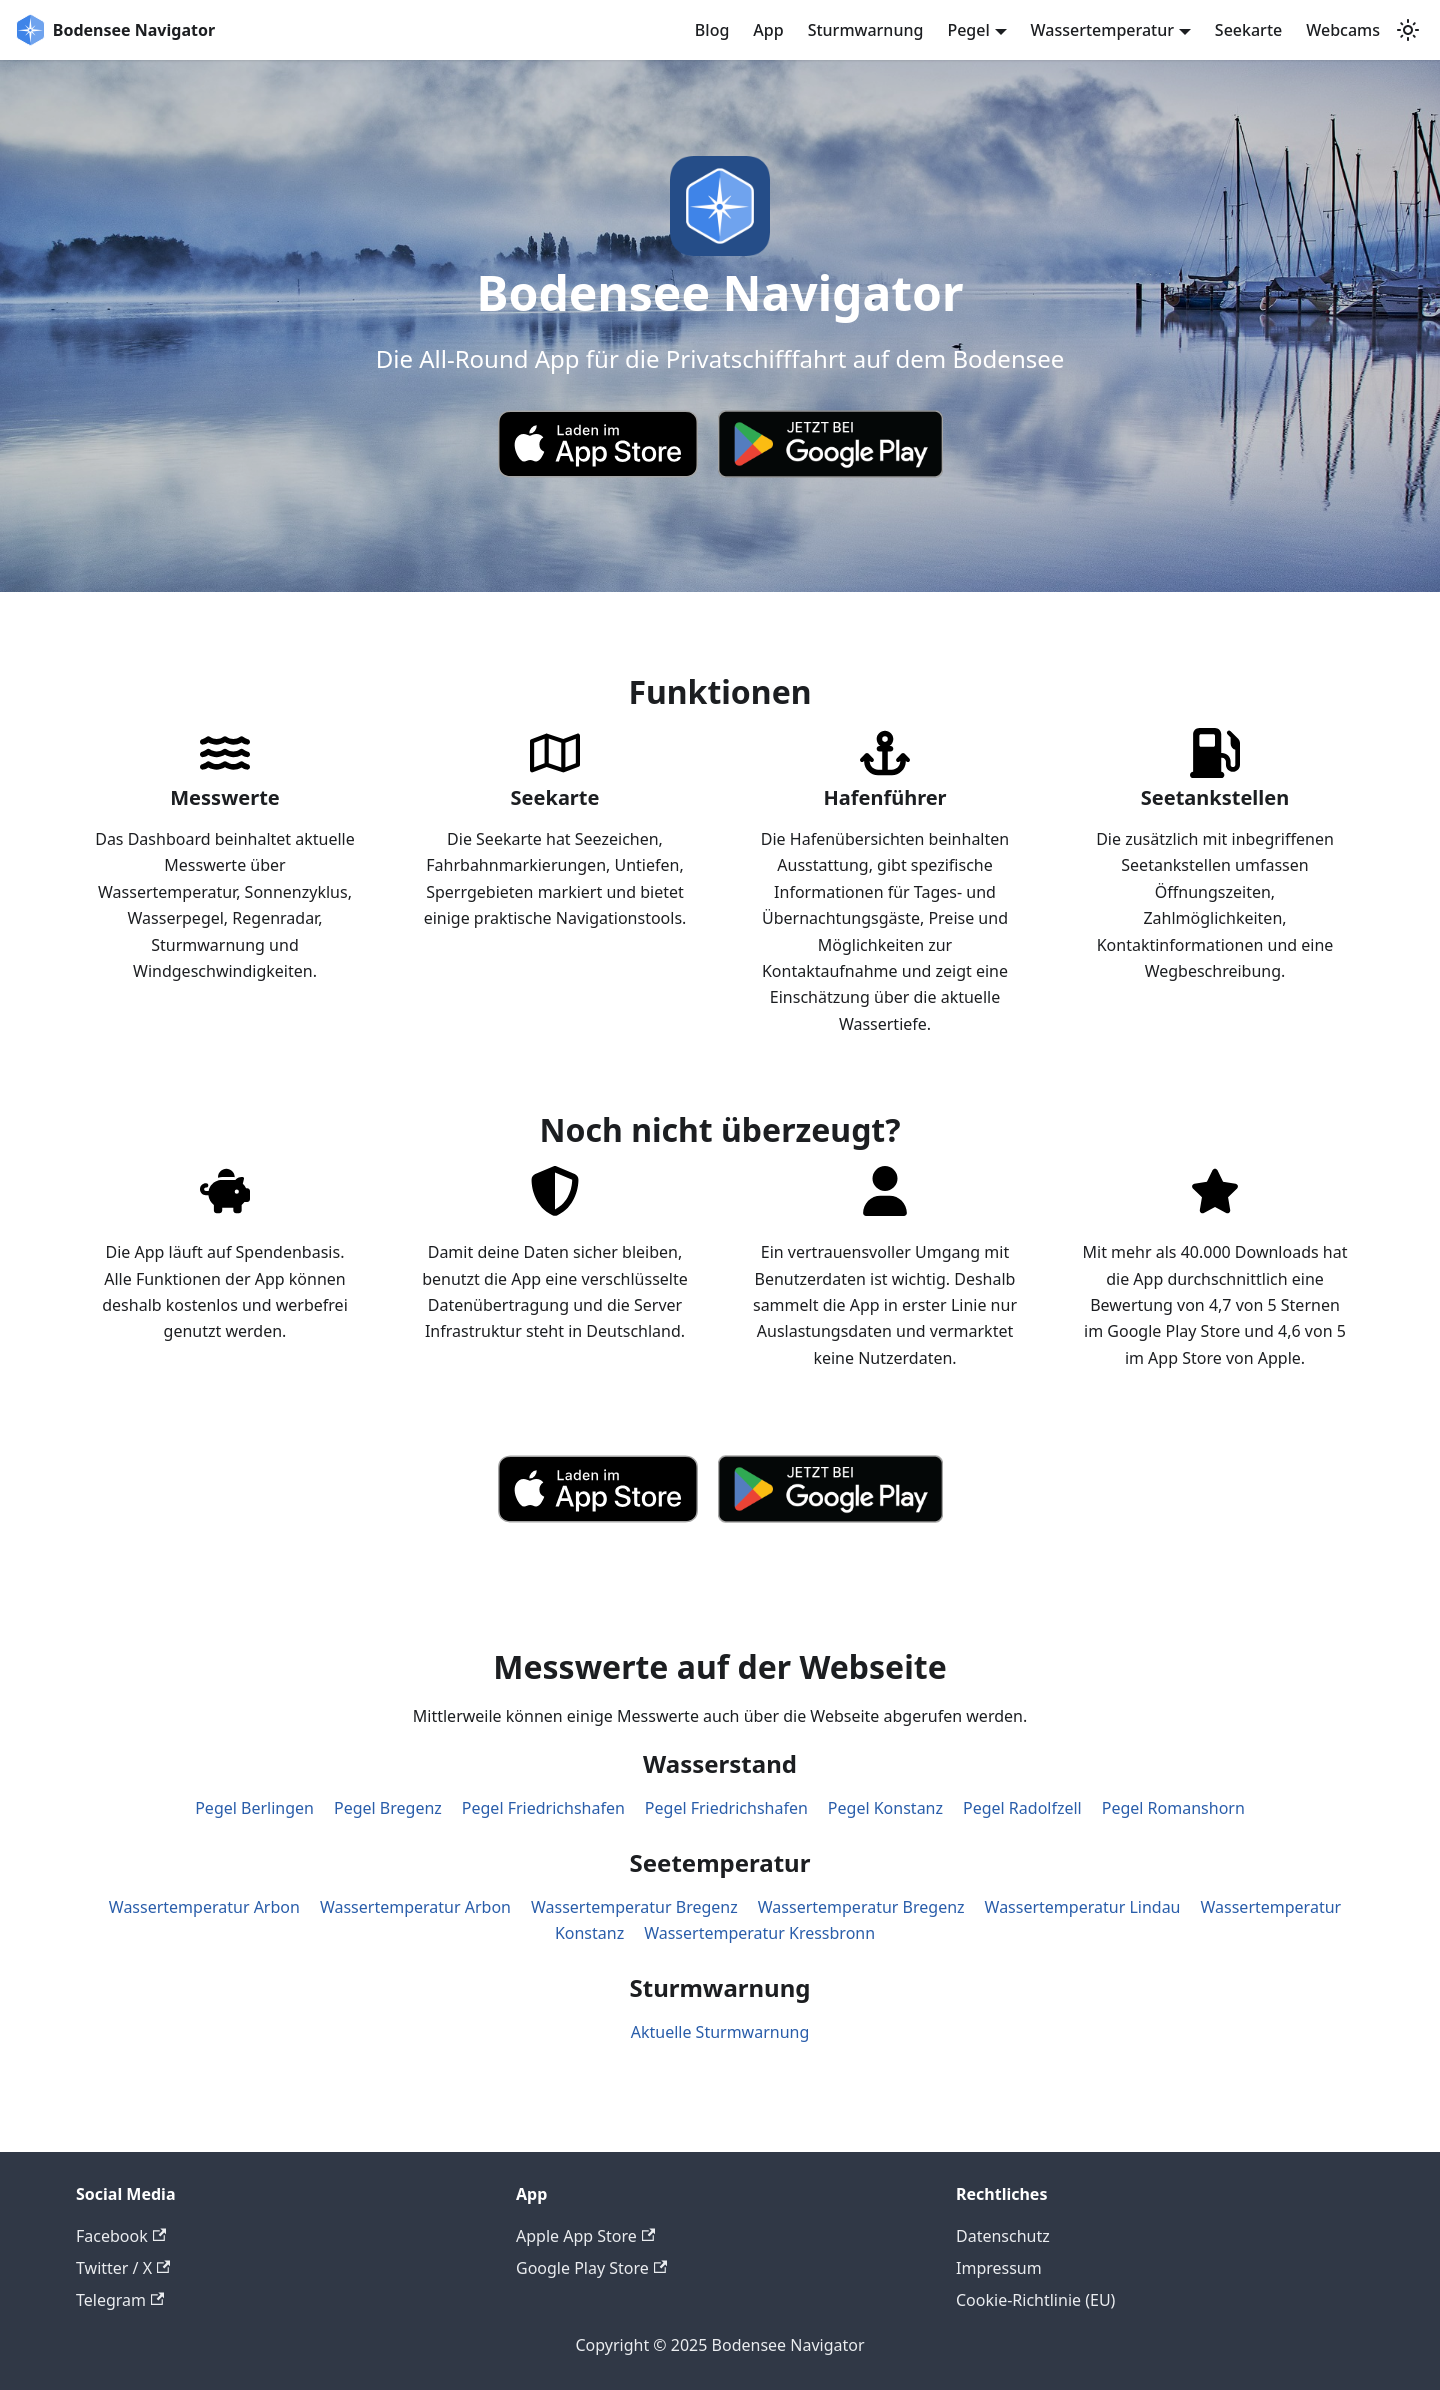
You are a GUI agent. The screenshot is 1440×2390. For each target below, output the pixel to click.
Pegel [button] (968, 30)
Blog (712, 30)
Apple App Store (585, 2236)
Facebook (121, 2236)
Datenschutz (1003, 2236)
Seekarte (1248, 30)
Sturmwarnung (866, 30)
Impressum (999, 2268)
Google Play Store (591, 2268)
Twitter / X (123, 2268)
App (768, 30)
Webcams (1343, 30)
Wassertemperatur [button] (1103, 30)
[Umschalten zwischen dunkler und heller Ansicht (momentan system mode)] (1408, 30)
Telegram (120, 2300)
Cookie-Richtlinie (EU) (1035, 2300)
